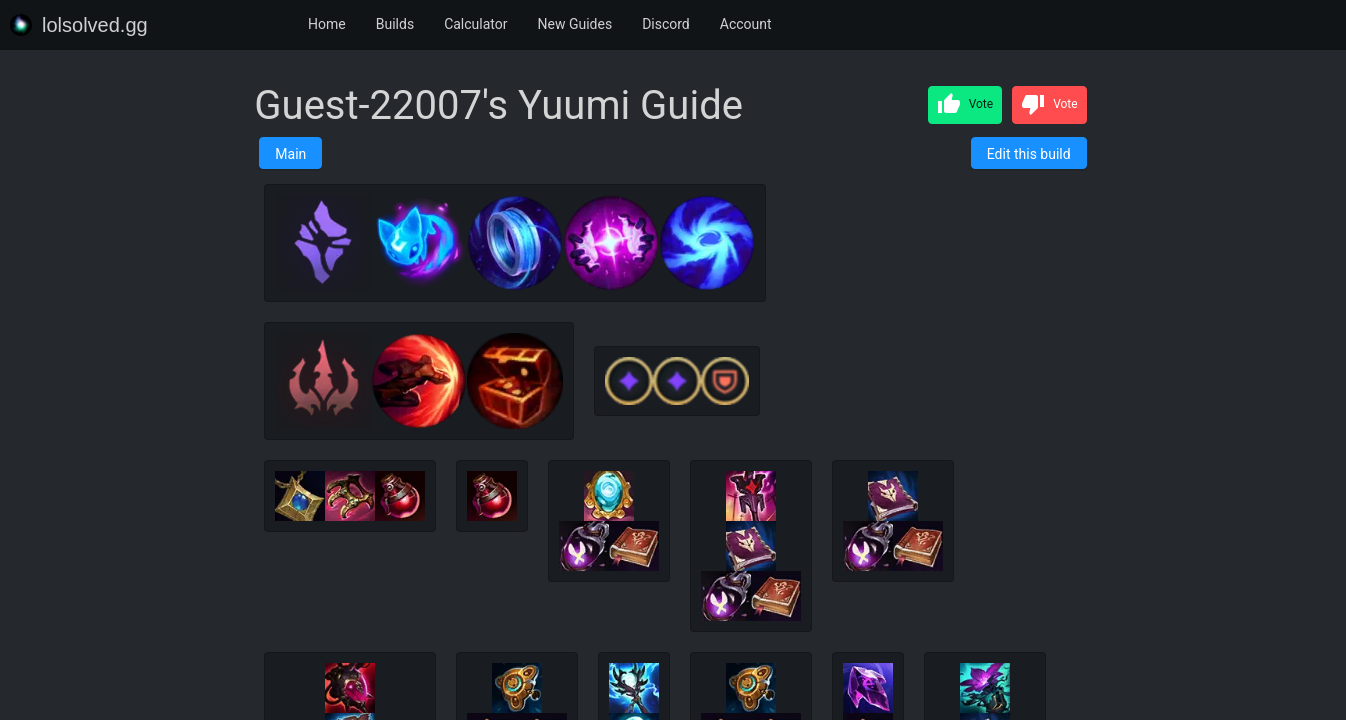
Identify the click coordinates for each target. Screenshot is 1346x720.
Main (290, 154)
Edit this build (1029, 154)
